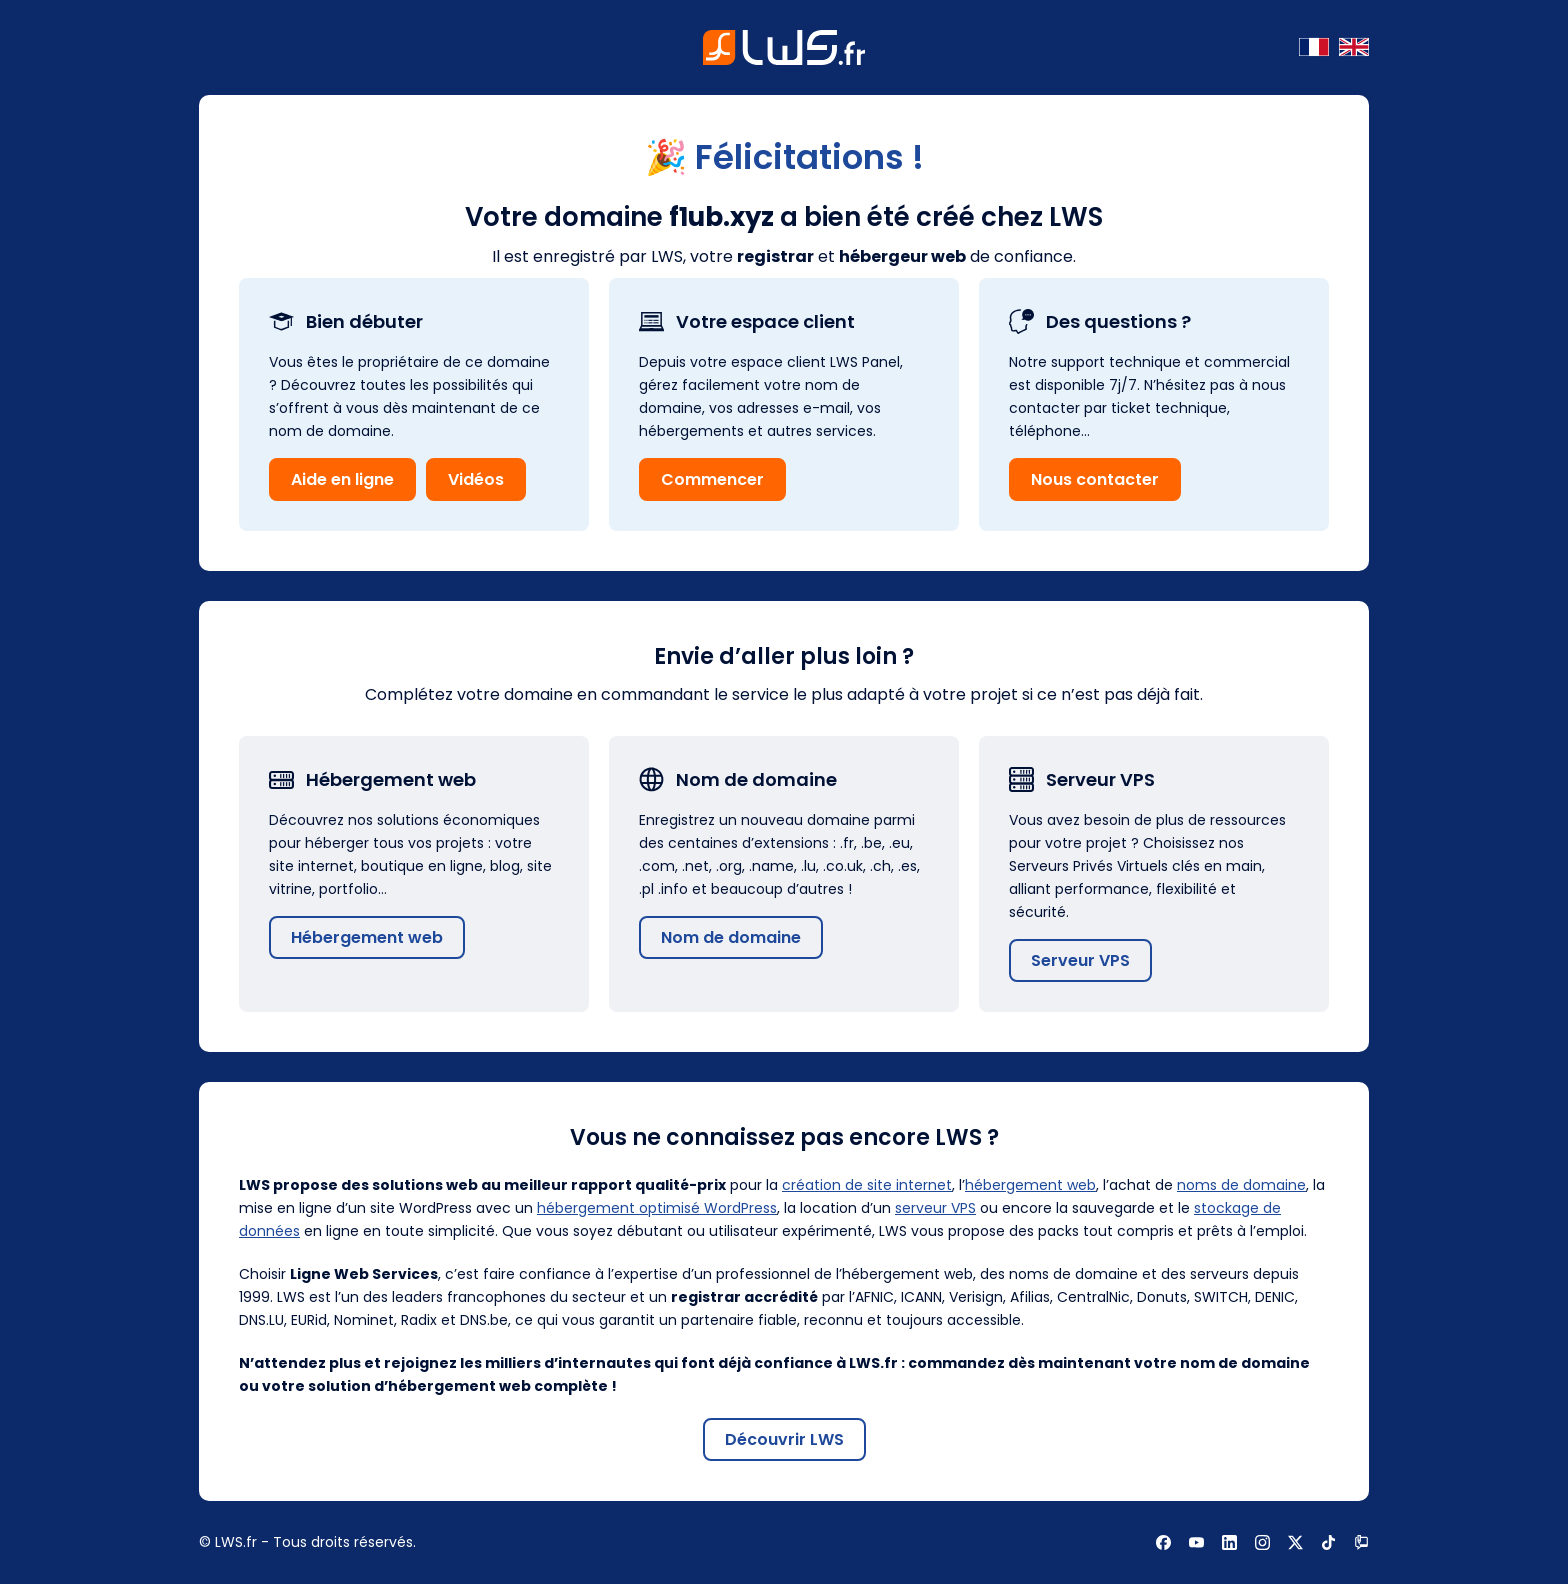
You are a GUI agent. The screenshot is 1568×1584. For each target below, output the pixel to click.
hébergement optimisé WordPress (657, 1208)
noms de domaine (1241, 1185)
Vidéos (476, 479)
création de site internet (867, 1185)
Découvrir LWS (784, 1439)
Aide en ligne (342, 479)
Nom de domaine (731, 937)
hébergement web (1030, 1185)
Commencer (712, 479)
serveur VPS (935, 1208)
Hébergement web (367, 937)
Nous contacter (1095, 479)
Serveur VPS (1080, 960)
